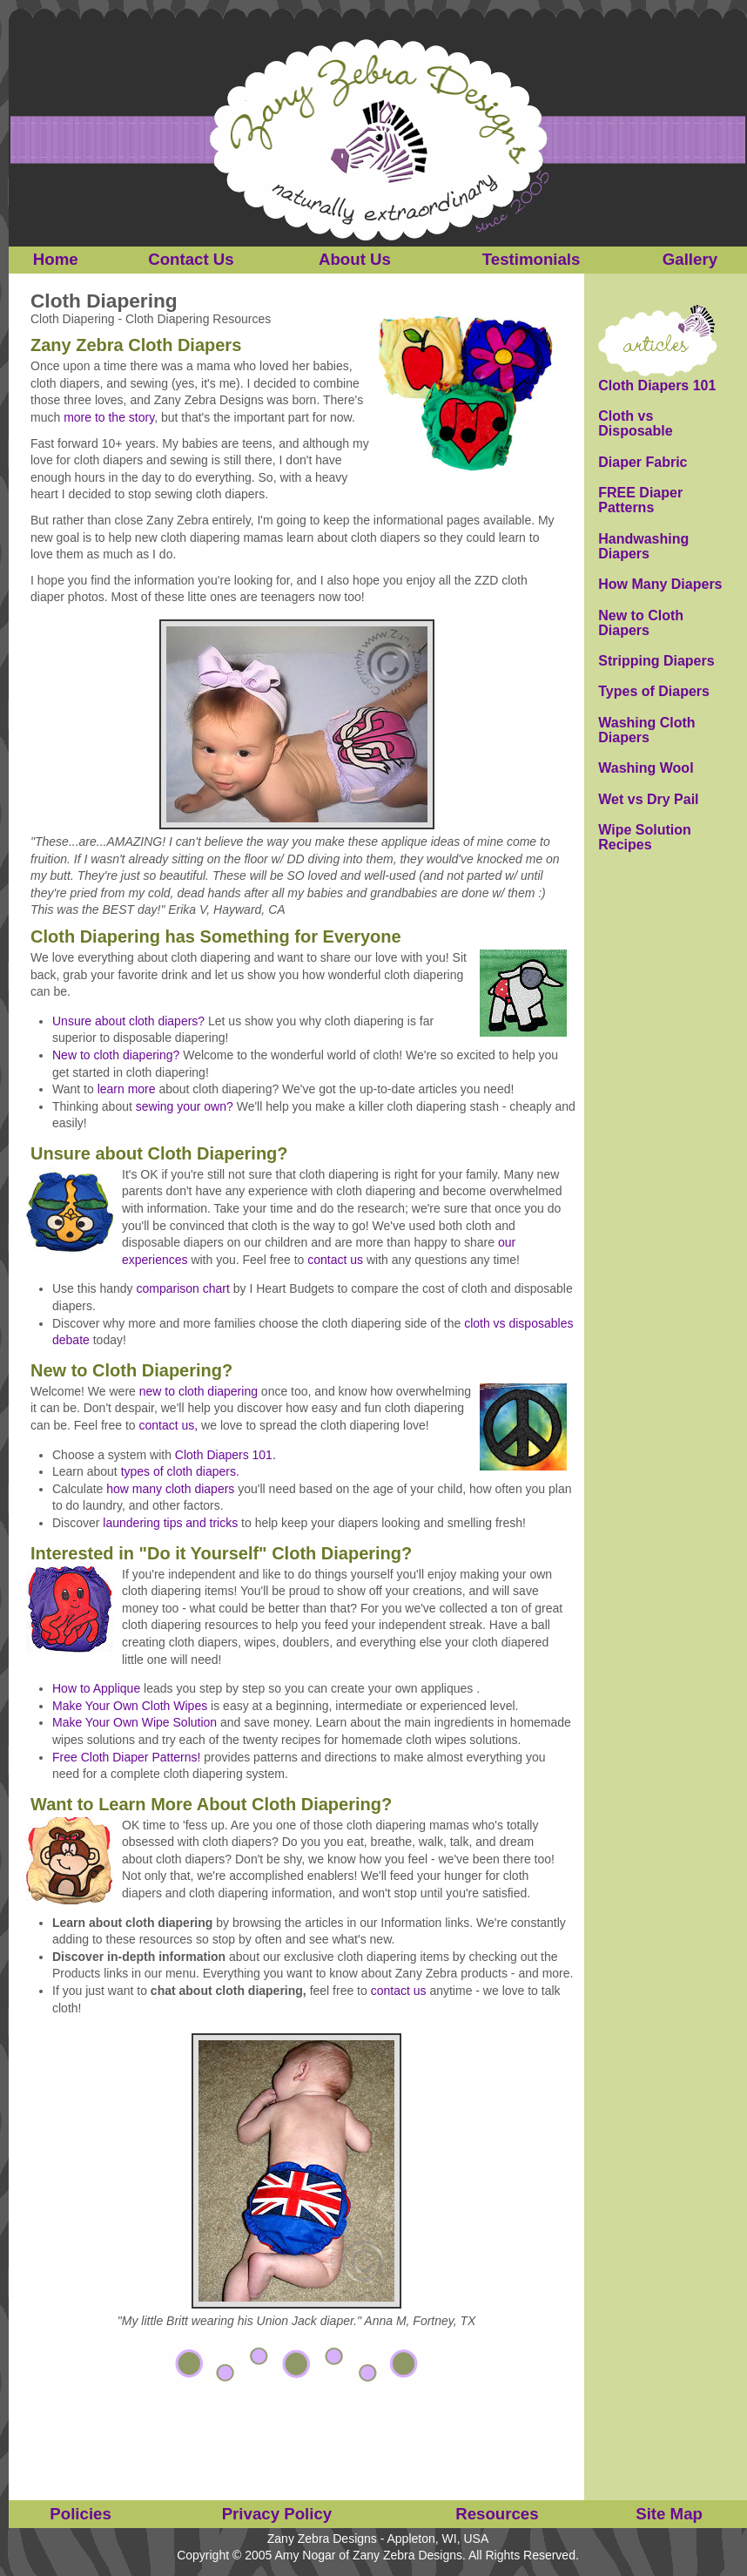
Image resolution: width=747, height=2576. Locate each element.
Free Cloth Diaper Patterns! (126, 1757)
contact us (335, 1260)
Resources (496, 2514)
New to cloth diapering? (115, 1055)
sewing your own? (184, 1106)
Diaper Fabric (642, 462)
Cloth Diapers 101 (657, 385)
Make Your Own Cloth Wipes (129, 1706)
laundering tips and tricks (170, 1523)
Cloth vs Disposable (635, 424)
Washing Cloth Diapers (646, 730)
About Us (355, 259)
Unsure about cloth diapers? (128, 1021)
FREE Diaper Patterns (640, 500)
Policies (80, 2514)
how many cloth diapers (170, 1489)
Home (55, 259)
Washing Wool (645, 768)
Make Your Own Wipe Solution (134, 1722)
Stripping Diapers (656, 660)
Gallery (690, 259)
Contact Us (190, 259)
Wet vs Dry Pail (648, 799)
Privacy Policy (277, 2514)
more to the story (109, 417)
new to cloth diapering (198, 1391)
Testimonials (531, 259)
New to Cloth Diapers (640, 623)
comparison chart (183, 1288)
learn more (127, 1089)
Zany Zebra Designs (322, 2539)
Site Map (669, 2514)
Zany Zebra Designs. (409, 2555)
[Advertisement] (297, 2430)
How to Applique (96, 1688)
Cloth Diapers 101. (225, 1455)
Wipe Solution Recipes (644, 837)
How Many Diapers (660, 584)
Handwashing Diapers (643, 546)
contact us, (169, 1425)
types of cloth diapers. (180, 1471)
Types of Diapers (654, 691)
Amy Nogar (304, 2555)
